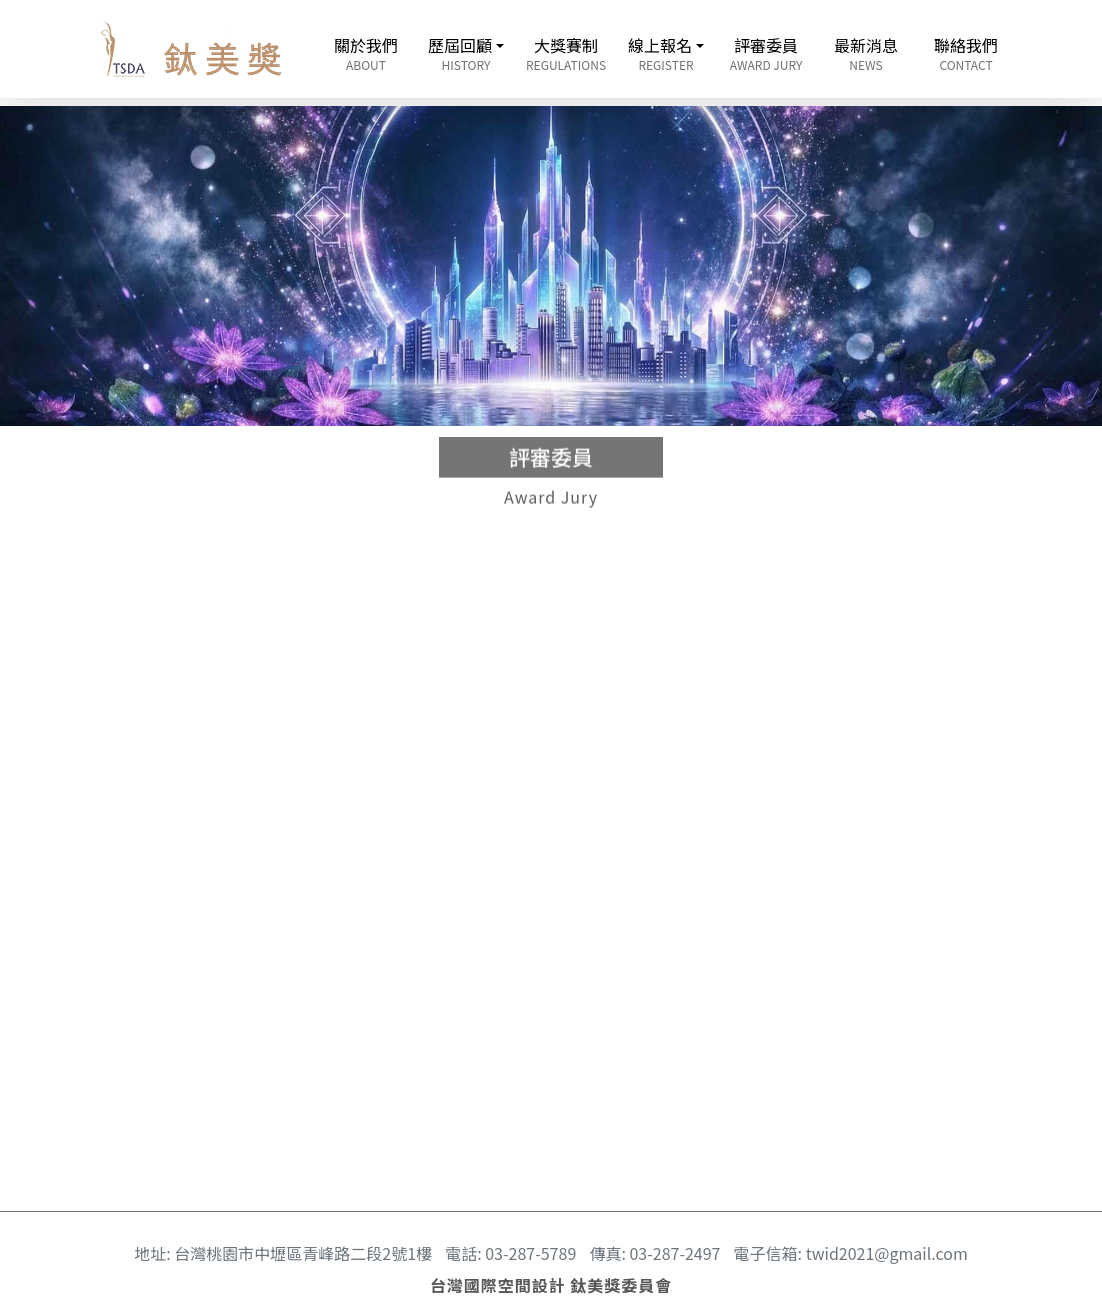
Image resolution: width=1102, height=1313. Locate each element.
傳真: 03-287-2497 (654, 1253)
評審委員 (766, 53)
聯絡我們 (966, 53)
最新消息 (866, 53)
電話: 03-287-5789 (510, 1253)
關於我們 (366, 53)
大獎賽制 (566, 53)
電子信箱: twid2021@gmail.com (851, 1253)
